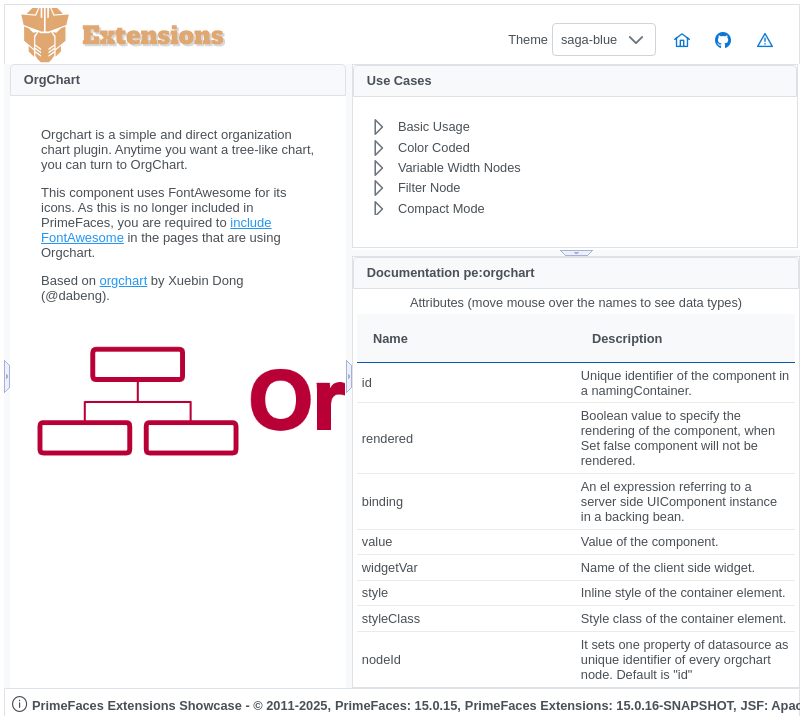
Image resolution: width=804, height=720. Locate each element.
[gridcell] (466, 382)
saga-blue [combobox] (589, 39)
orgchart (124, 280)
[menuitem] (529, 127)
